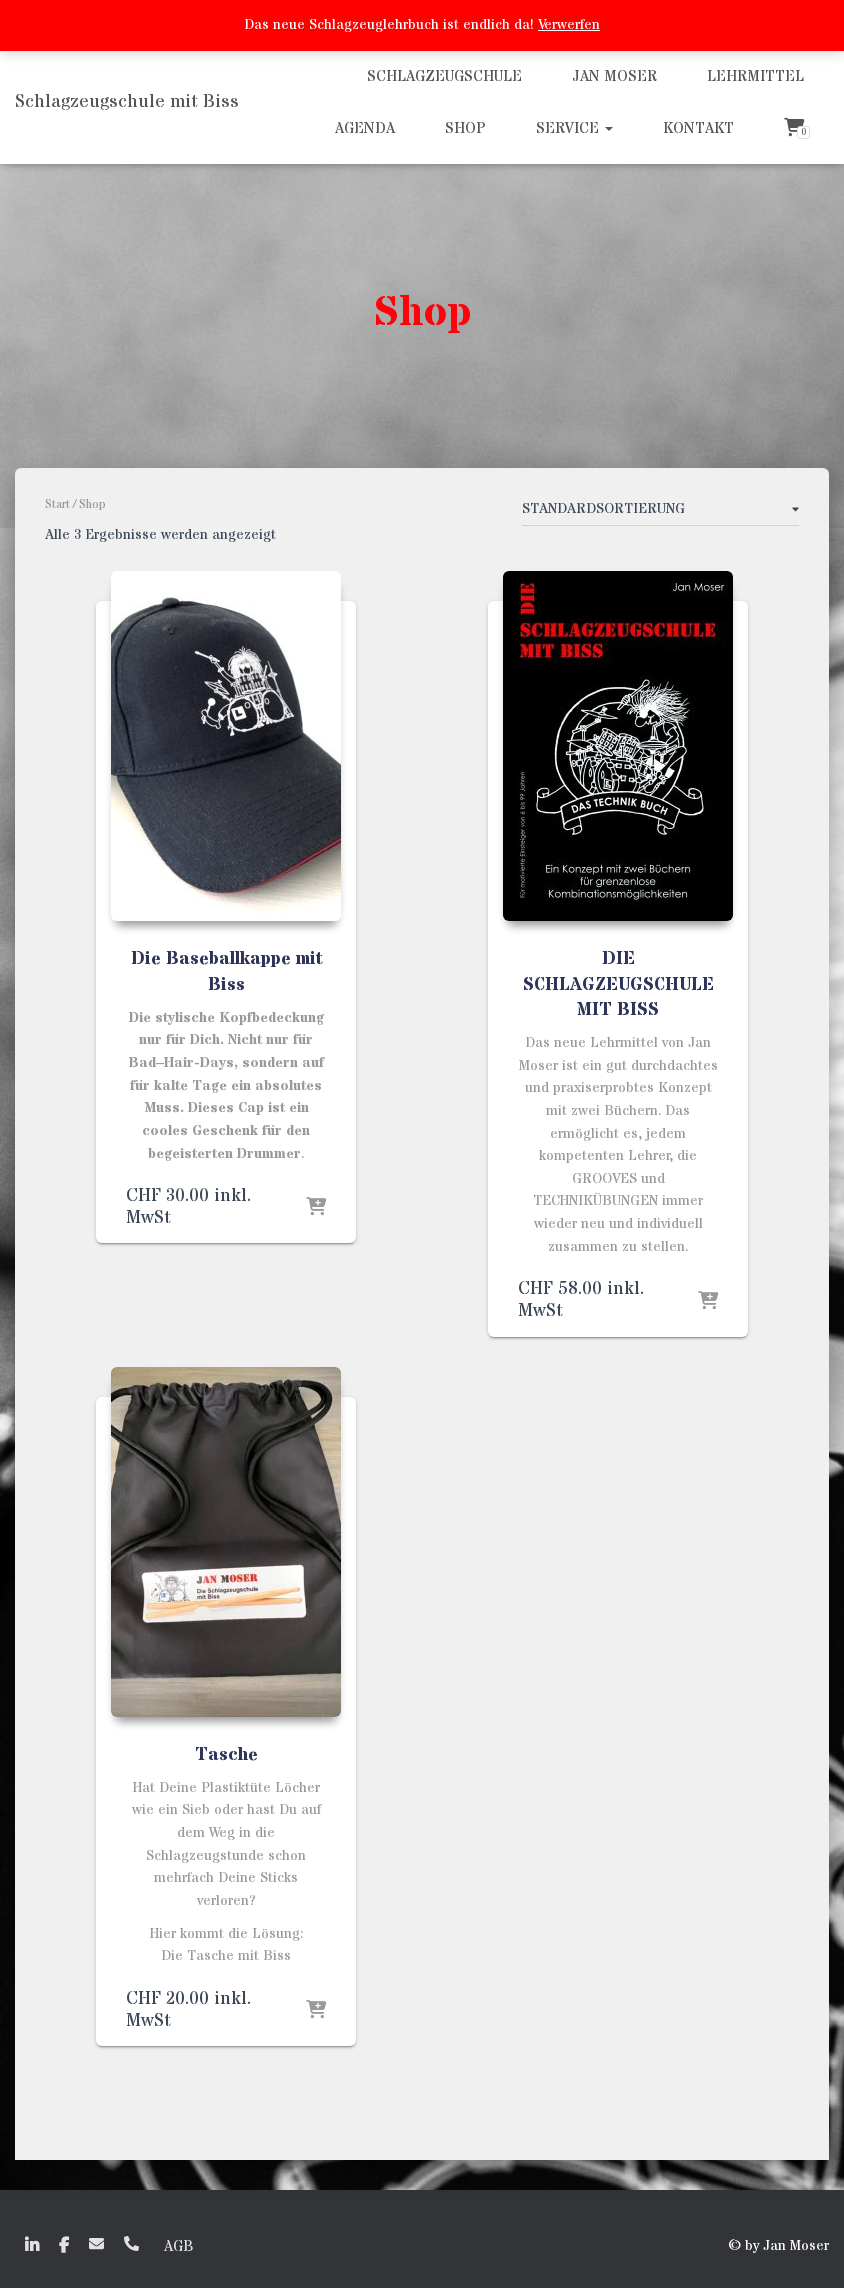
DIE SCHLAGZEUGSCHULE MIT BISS (618, 983)
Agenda (365, 128)
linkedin (32, 2246)
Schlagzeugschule (444, 76)
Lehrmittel (755, 76)
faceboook (64, 2246)
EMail (96, 2243)
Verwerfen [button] (569, 25)
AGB (178, 2246)
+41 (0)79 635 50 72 (131, 2243)
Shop (465, 128)
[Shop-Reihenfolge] (660, 513)
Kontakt (698, 128)
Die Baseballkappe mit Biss (226, 971)
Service (574, 128)
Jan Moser (614, 76)
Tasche (226, 1754)
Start (57, 504)
